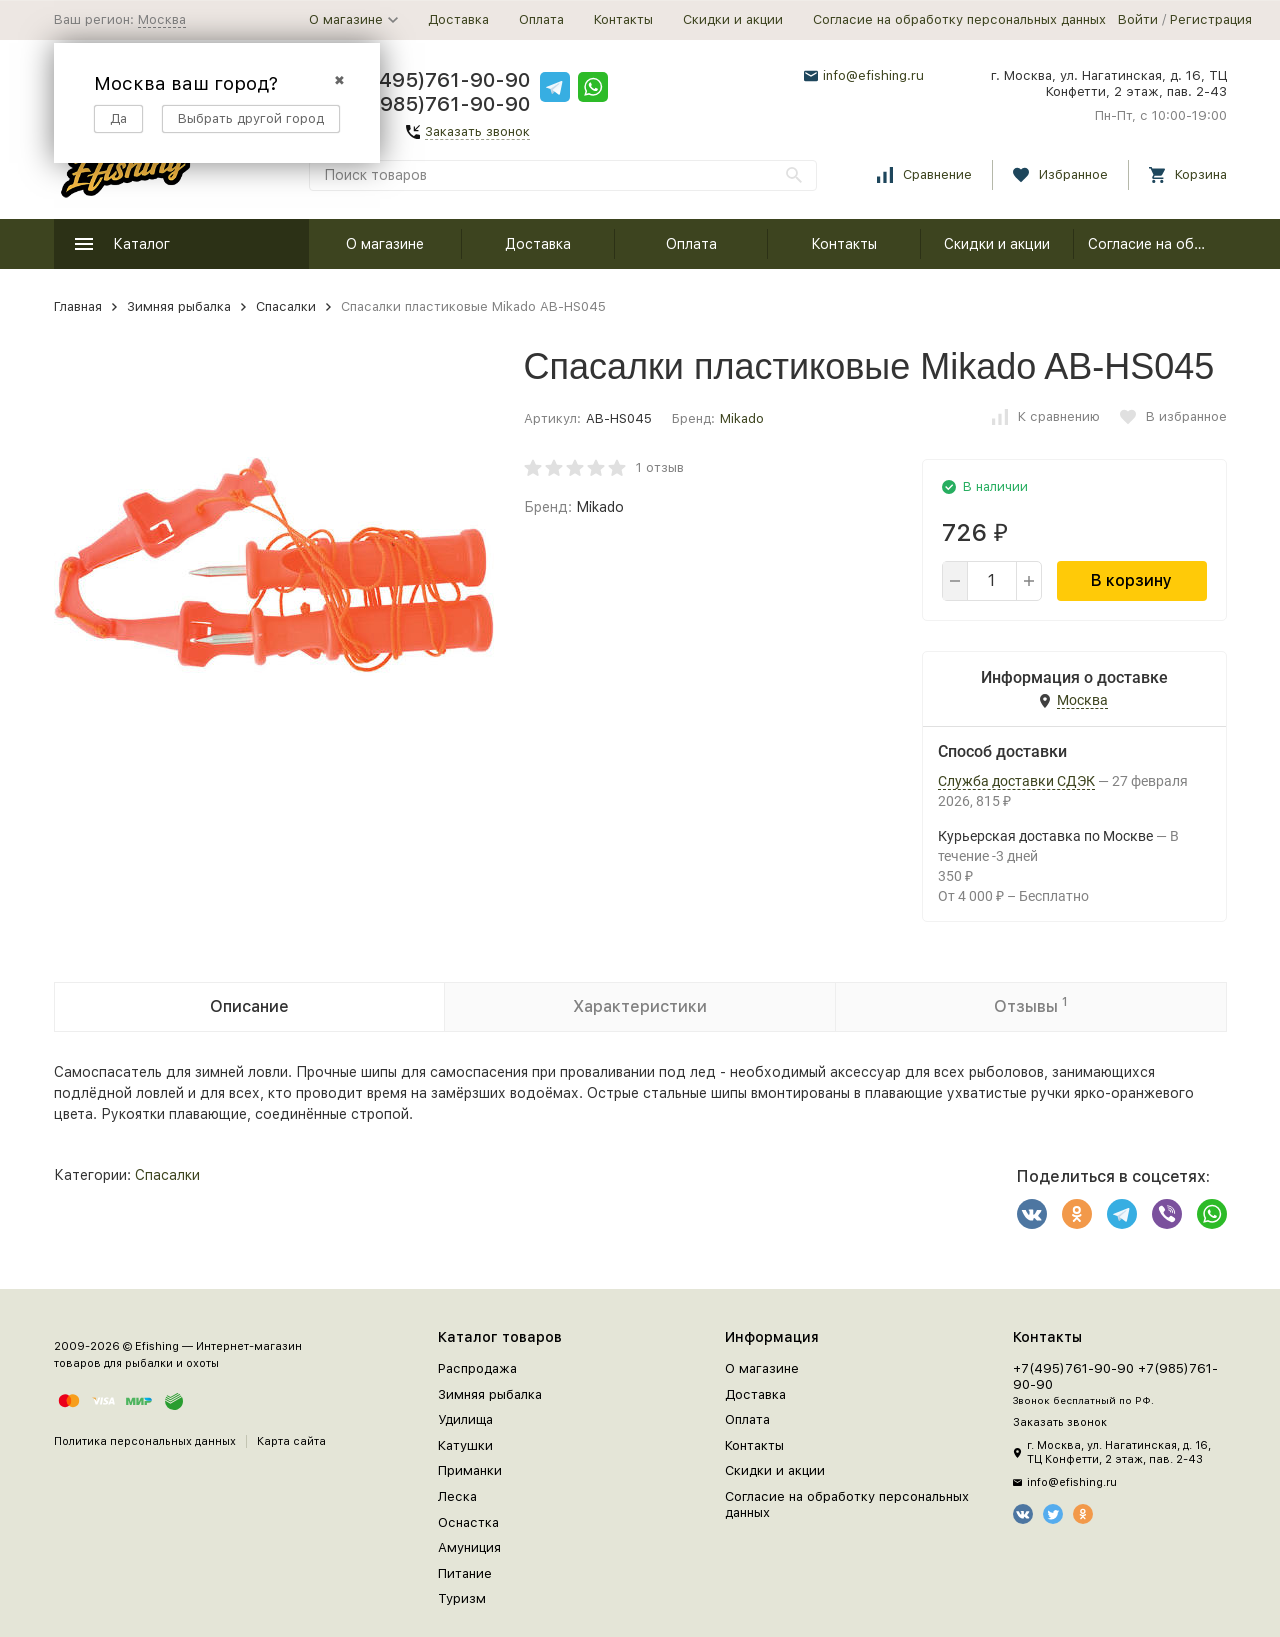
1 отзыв (660, 467)
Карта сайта (291, 1441)
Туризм (462, 1598)
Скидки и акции (733, 19)
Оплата (541, 19)
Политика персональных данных (145, 1441)
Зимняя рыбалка (179, 306)
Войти (1138, 19)
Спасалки (286, 306)
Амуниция (469, 1547)
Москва (162, 19)
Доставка (458, 19)
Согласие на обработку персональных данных (959, 19)
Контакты (623, 19)
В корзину (1131, 580)
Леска (457, 1496)
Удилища (465, 1419)
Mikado (742, 418)
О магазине (385, 244)
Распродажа (477, 1368)
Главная (78, 306)
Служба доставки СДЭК (1016, 781)
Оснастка (468, 1522)
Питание (465, 1573)
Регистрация (1211, 19)
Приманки (470, 1470)
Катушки (465, 1445)
